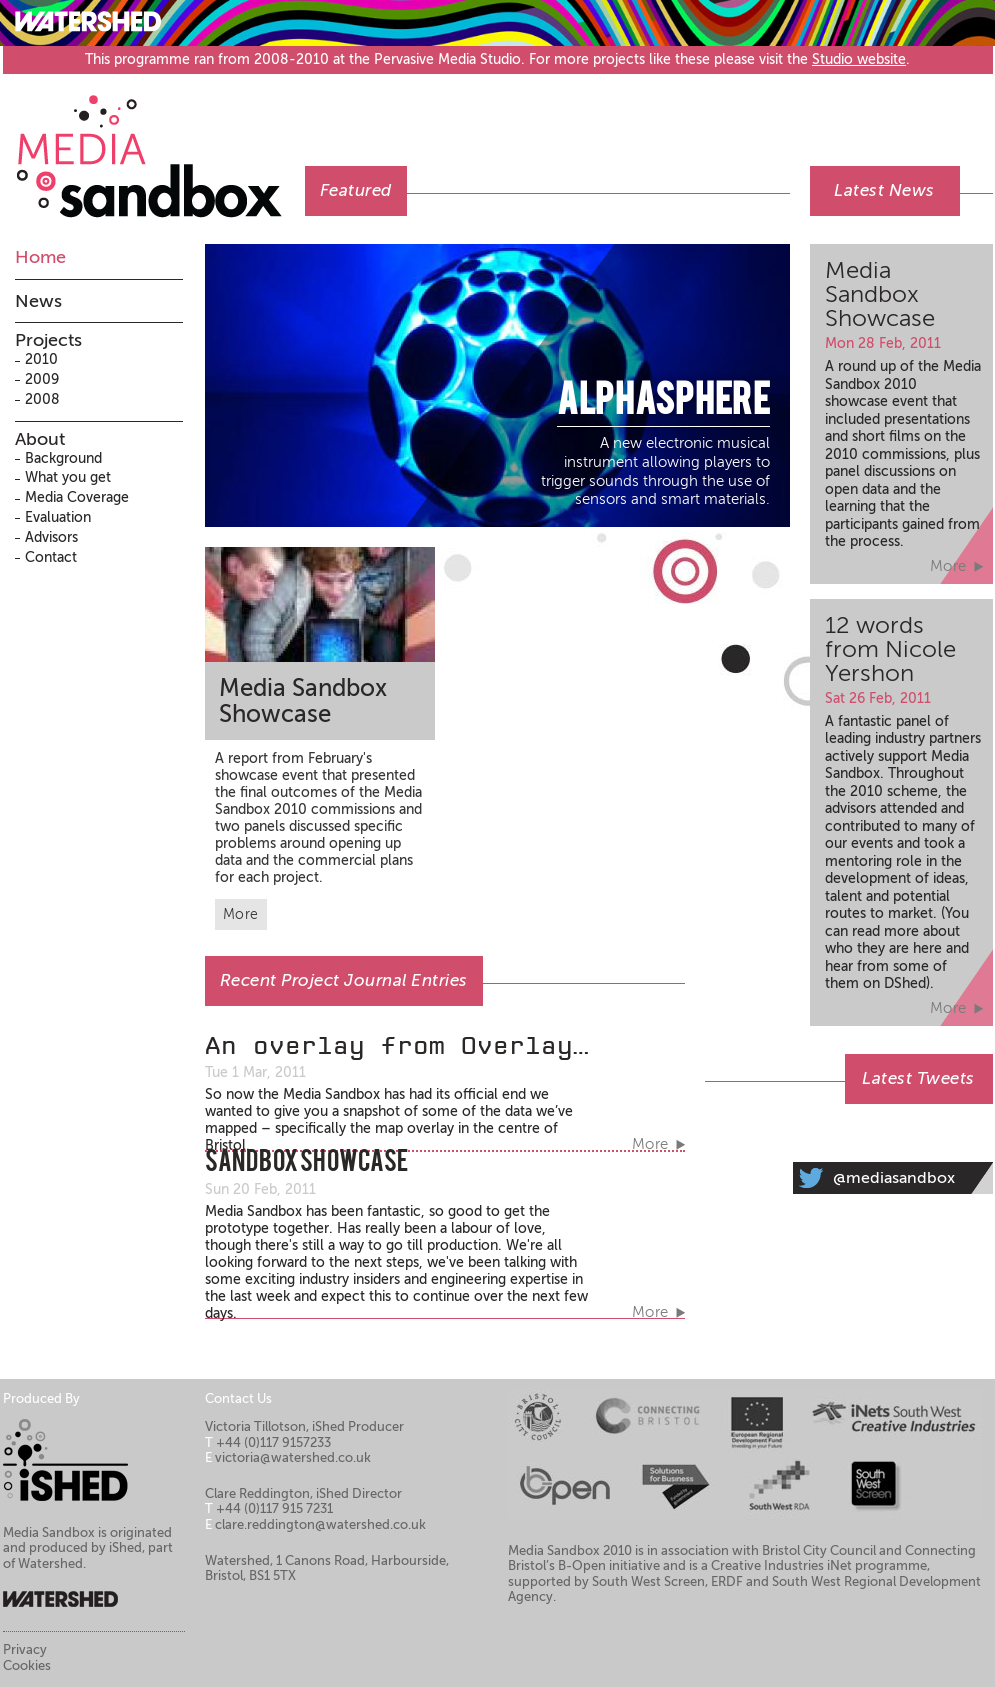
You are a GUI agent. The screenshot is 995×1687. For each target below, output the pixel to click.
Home (40, 257)
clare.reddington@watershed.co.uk (320, 1524)
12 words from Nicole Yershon (890, 649)
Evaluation (58, 517)
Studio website (859, 59)
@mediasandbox (894, 1178)
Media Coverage (77, 497)
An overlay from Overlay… (397, 1046)
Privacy (25, 1649)
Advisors (51, 537)
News (38, 301)
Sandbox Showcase (306, 1164)
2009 (42, 379)
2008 (42, 399)
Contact (51, 557)
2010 (41, 359)
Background (63, 458)
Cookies (27, 1665)
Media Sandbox (160, 146)
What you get (68, 477)
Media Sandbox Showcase (303, 701)
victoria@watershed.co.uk (293, 1457)
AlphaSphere (663, 403)
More (241, 914)
